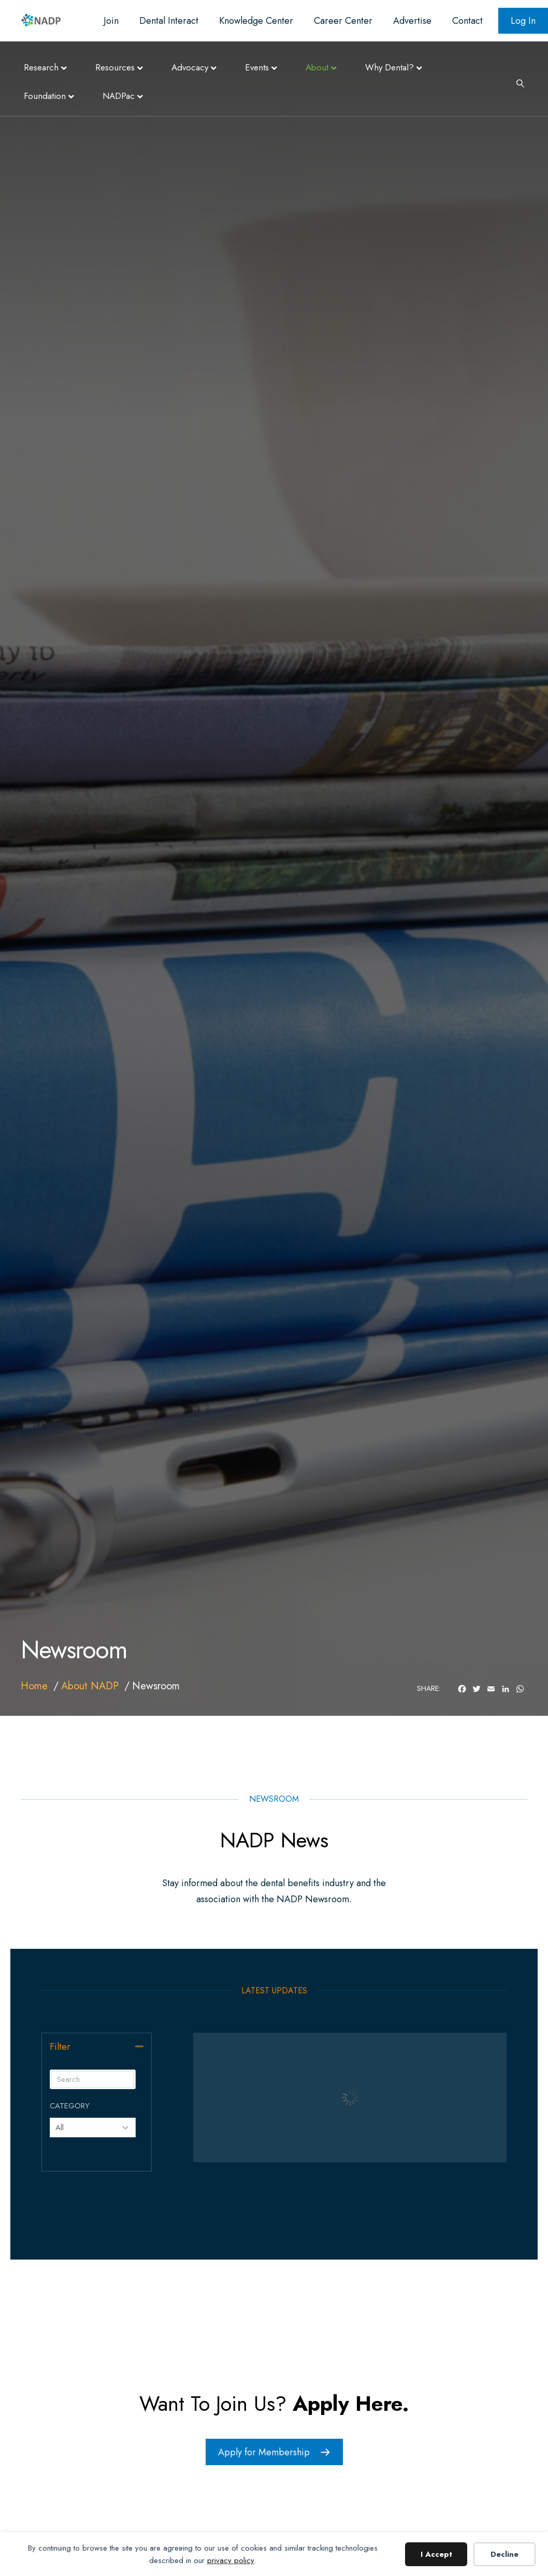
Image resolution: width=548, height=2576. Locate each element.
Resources (115, 67)
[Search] (516, 82)
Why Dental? (389, 67)
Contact (467, 21)
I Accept (436, 2554)
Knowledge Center (256, 21)
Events (257, 67)
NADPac (119, 96)
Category (70, 2105)
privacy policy (230, 2560)
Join (111, 21)
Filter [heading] (60, 2046)
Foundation (45, 96)
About (317, 67)
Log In (523, 20)
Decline (504, 2554)
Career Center (343, 21)
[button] (139, 2046)
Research (41, 67)
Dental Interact (168, 21)
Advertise (412, 21)
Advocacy (189, 67)
